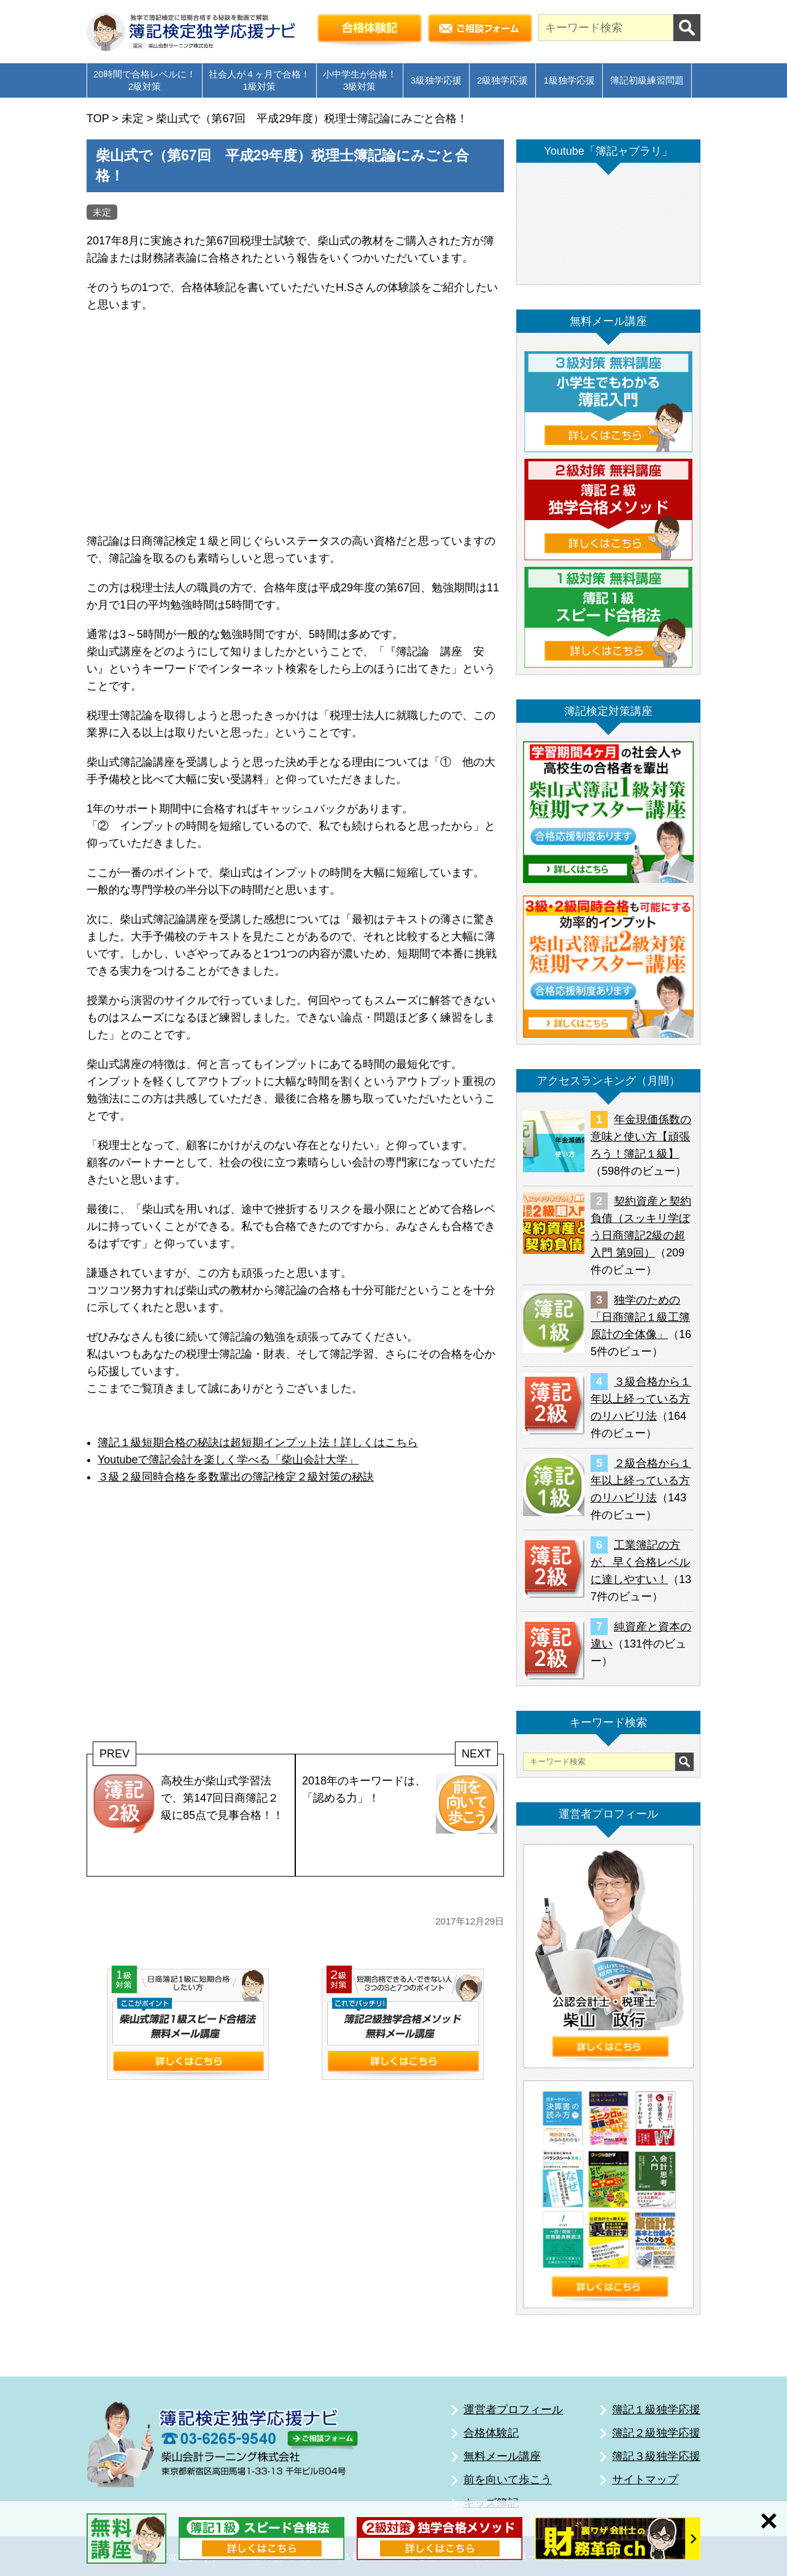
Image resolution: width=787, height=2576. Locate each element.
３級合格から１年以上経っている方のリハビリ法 (641, 1399)
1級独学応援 (568, 80)
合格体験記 (491, 2433)
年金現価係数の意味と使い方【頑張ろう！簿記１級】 (641, 1136)
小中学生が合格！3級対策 (360, 80)
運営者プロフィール (513, 2409)
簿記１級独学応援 (656, 2409)
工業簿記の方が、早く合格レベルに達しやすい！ (640, 1562)
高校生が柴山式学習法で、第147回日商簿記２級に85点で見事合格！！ (188, 1803)
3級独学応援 (436, 80)
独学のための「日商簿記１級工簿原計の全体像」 (640, 1317)
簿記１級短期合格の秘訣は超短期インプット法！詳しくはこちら (258, 1442)
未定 (102, 212)
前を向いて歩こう (507, 2479)
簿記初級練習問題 (647, 80)
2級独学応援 (502, 80)
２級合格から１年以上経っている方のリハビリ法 (641, 1480)
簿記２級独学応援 (656, 2433)
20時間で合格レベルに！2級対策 (144, 80)
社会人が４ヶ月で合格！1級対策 (259, 80)
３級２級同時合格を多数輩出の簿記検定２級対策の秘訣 (236, 1477)
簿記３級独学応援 (656, 2456)
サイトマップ (645, 2479)
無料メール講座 (502, 2456)
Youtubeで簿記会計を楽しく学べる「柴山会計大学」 (228, 1459)
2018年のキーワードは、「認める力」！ (399, 1803)
